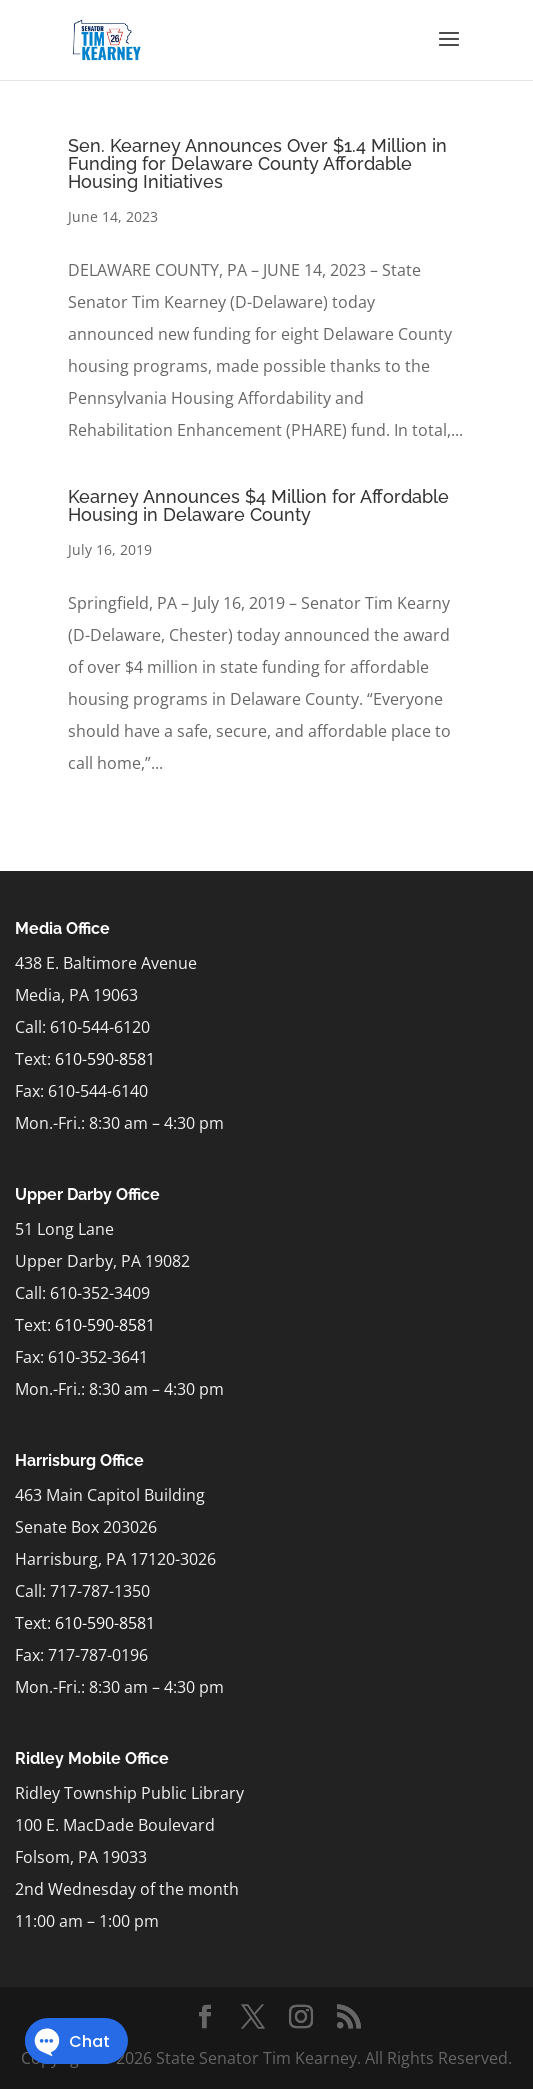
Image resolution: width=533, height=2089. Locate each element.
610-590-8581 (105, 1059)
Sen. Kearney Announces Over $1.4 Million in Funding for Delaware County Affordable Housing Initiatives (257, 163)
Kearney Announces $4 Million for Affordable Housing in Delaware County (258, 505)
